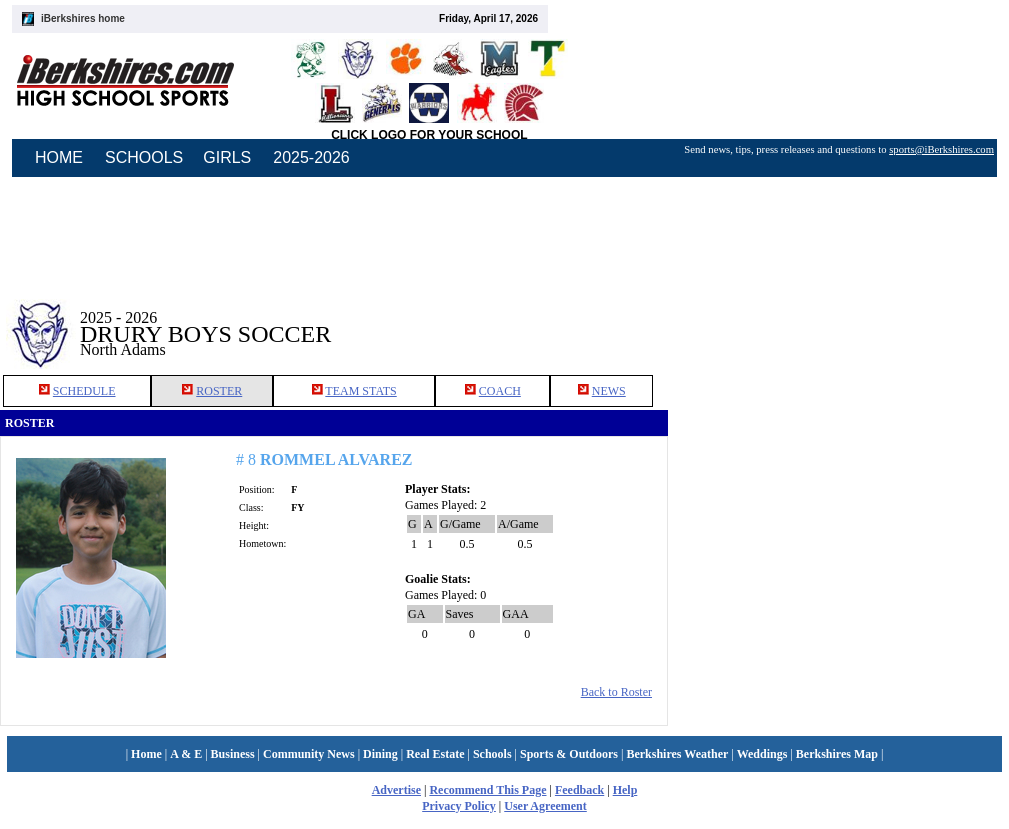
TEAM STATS (360, 391)
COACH (500, 391)
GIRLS (227, 157)
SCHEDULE (84, 391)
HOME (59, 157)
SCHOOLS (144, 157)
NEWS (609, 391)
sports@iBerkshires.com (941, 149)
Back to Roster (616, 692)
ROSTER (219, 391)
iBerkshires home (83, 18)
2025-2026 (311, 157)
